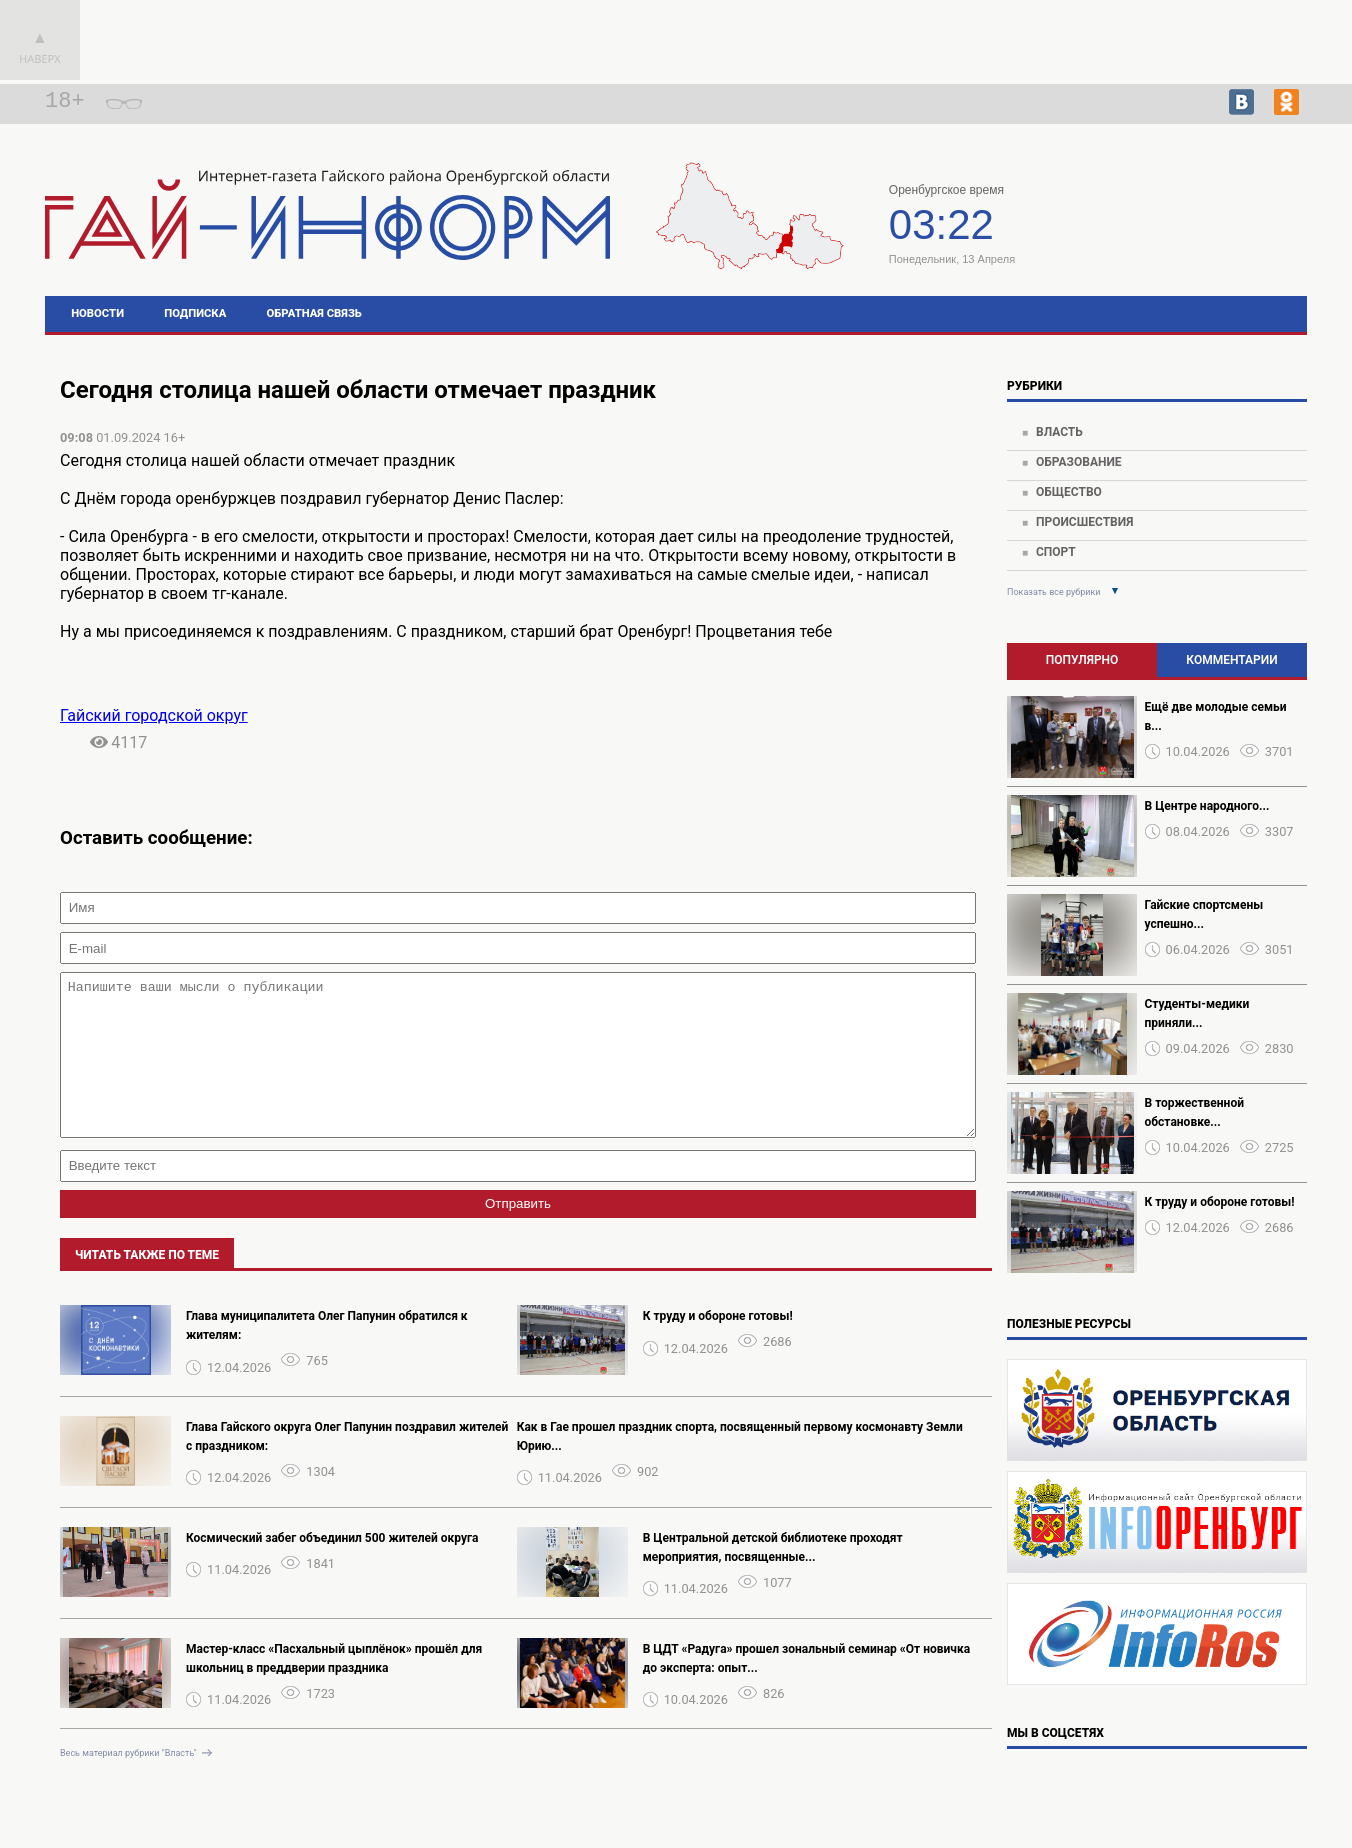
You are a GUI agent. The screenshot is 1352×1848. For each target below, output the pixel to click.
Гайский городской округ (154, 715)
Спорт (1056, 552)
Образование (1079, 462)
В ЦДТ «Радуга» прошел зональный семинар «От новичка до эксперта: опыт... (806, 1688)
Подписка (195, 313)
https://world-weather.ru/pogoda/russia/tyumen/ (1182, 238)
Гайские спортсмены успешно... (1204, 914)
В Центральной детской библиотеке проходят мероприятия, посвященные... (773, 1577)
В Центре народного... (1207, 806)
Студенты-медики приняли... (1197, 1013)
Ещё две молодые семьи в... (1216, 716)
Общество (1069, 492)
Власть (1059, 432)
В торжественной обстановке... (1194, 1112)
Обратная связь (314, 313)
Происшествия (1084, 522)
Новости (97, 313)
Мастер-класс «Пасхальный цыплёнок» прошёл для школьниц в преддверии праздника (334, 1688)
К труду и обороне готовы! (718, 1346)
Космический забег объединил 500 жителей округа (332, 1568)
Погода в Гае (1182, 220)
